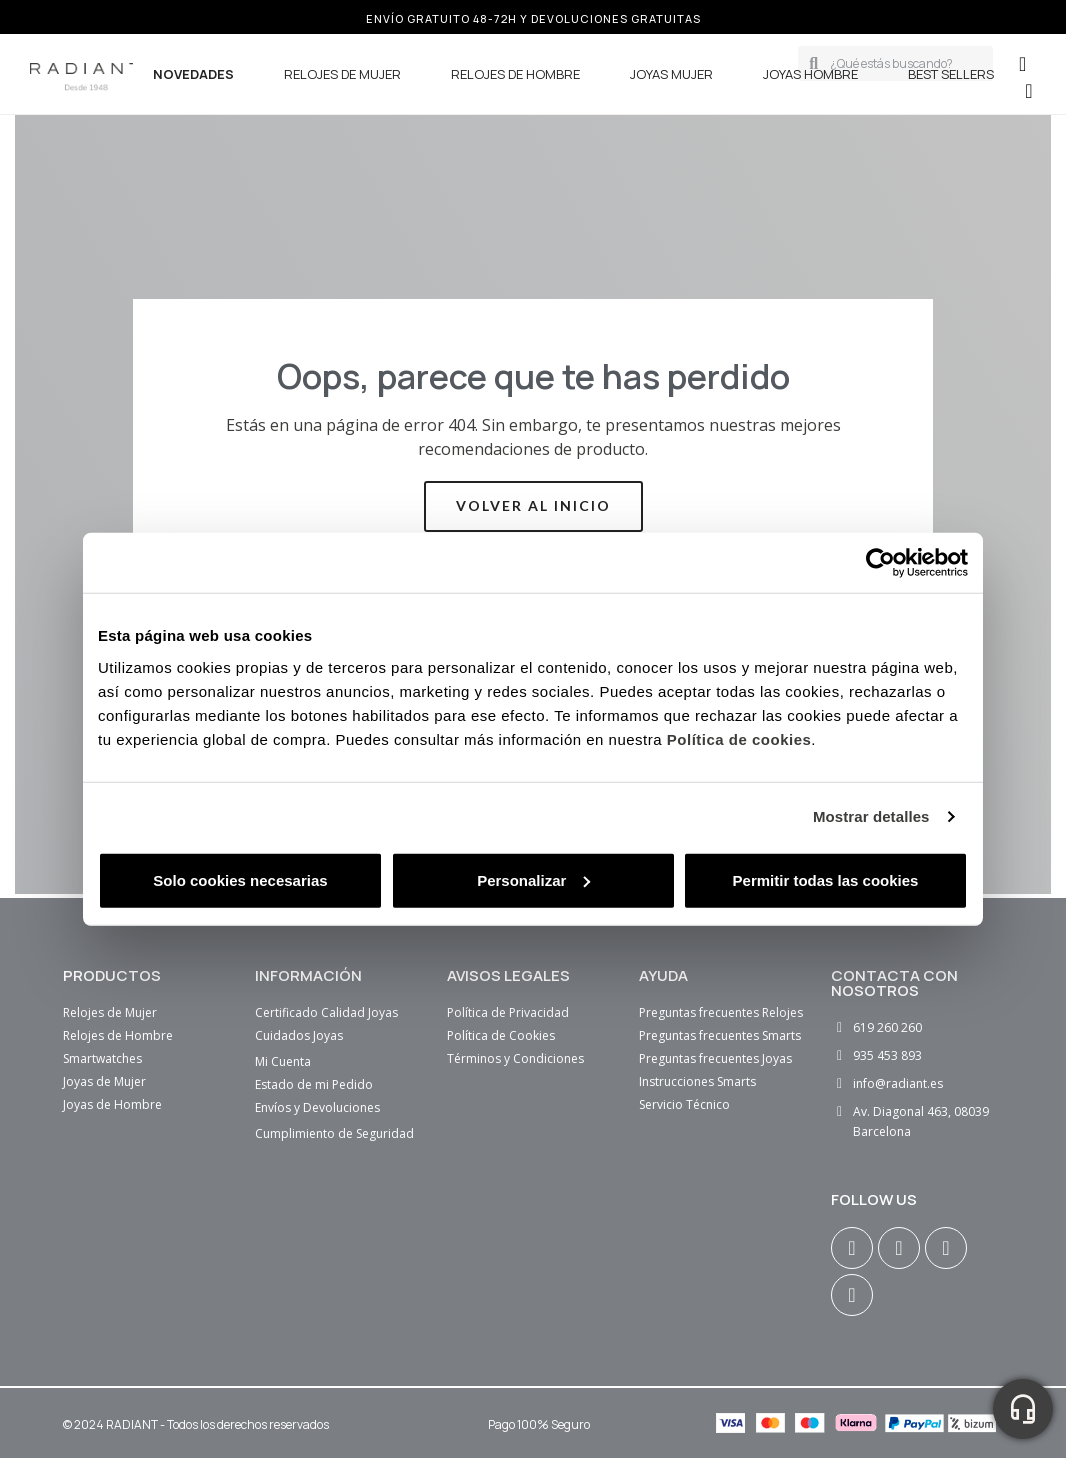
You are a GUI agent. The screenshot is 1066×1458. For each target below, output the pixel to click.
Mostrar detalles (871, 816)
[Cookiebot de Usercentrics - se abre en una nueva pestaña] (880, 563)
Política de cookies (739, 738)
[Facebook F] (899, 1248)
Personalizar (533, 879)
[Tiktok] (852, 1295)
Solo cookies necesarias (240, 879)
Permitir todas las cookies (826, 879)
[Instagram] (852, 1248)
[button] (1028, 91)
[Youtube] (946, 1248)
